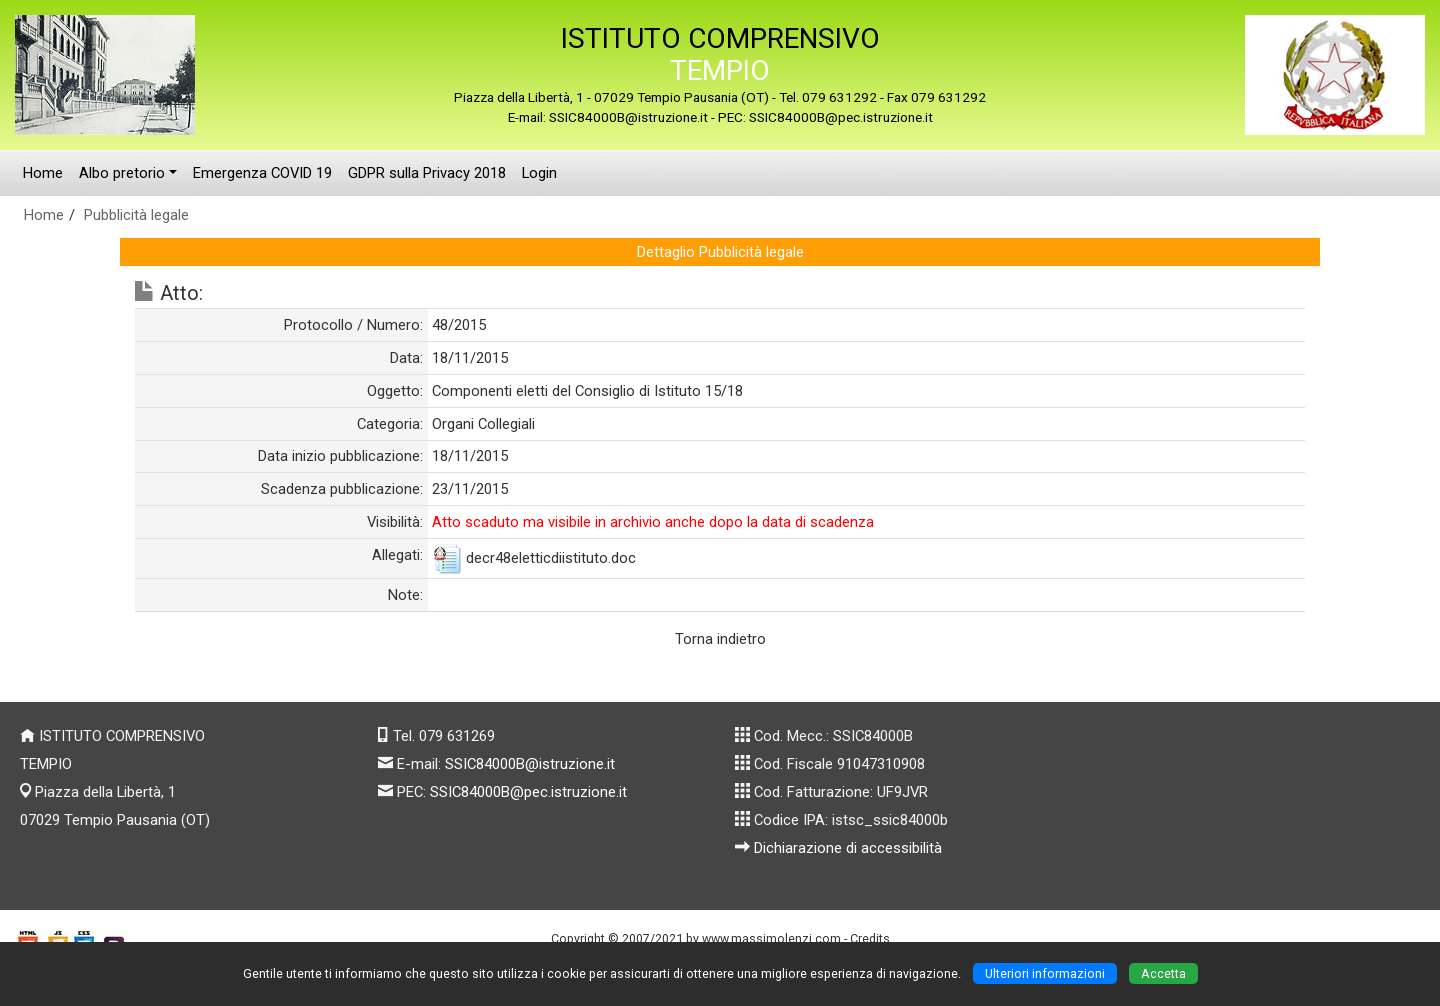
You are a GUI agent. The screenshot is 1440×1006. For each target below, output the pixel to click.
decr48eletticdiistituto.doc (551, 558)
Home (43, 173)
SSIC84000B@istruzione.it (530, 764)
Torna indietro (720, 639)
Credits (870, 938)
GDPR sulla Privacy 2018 (427, 173)
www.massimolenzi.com (771, 938)
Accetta (1163, 973)
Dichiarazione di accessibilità (848, 848)
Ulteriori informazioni (1045, 973)
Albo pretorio (122, 173)
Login (539, 173)
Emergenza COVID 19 (262, 173)
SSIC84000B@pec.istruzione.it (528, 792)
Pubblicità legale (136, 215)
